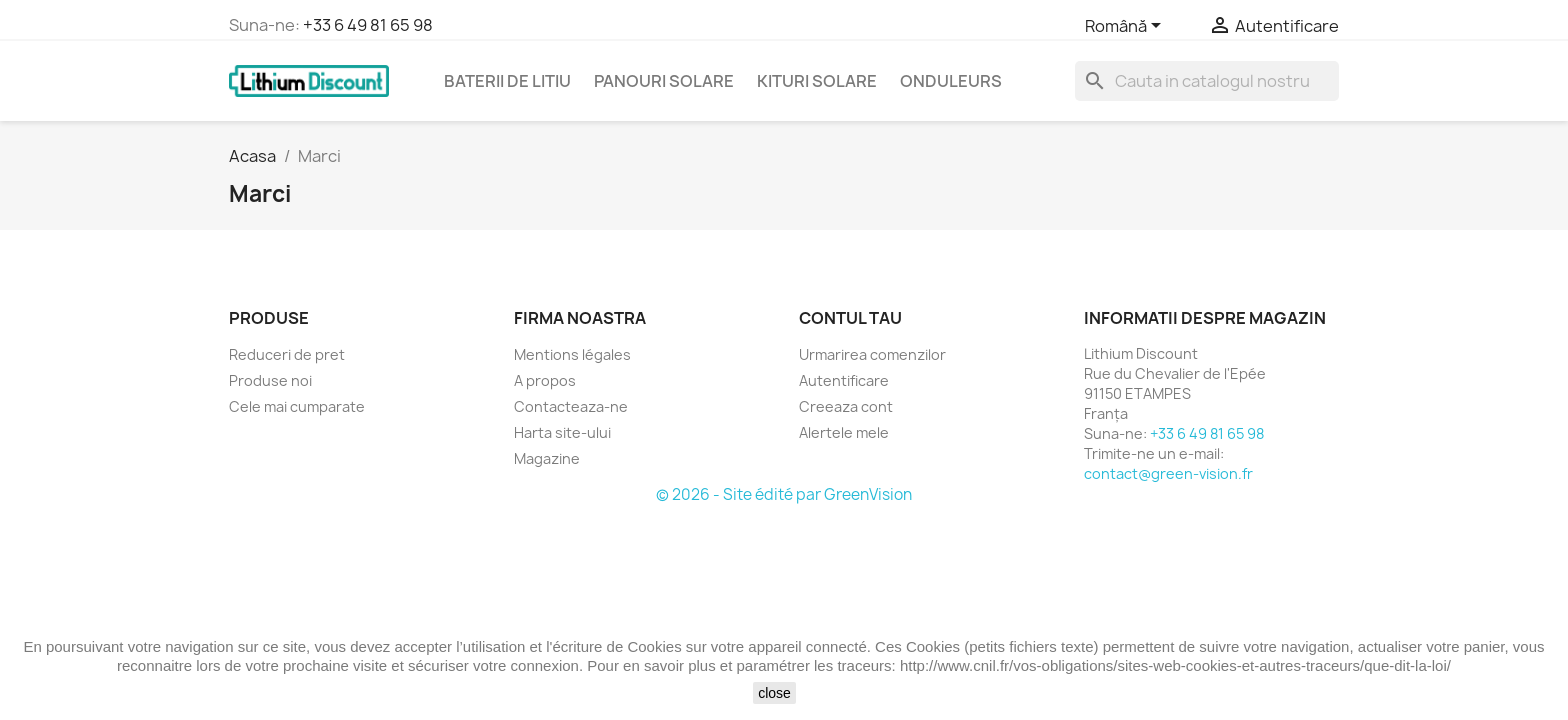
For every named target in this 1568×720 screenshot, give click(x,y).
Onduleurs (951, 81)
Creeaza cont (846, 406)
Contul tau (850, 318)
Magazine (547, 458)
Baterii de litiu (507, 81)
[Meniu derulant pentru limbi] (1126, 27)
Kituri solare (817, 81)
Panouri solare (664, 81)
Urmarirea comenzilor (872, 354)
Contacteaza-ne (571, 406)
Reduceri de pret (287, 354)
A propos (545, 380)
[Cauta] (1207, 81)
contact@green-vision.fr (1168, 473)
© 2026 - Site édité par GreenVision (784, 494)
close (774, 693)
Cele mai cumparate (297, 406)
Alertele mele (844, 432)
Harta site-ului (562, 432)
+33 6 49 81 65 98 (368, 25)
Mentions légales (572, 354)
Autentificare (844, 380)
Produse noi (270, 380)
